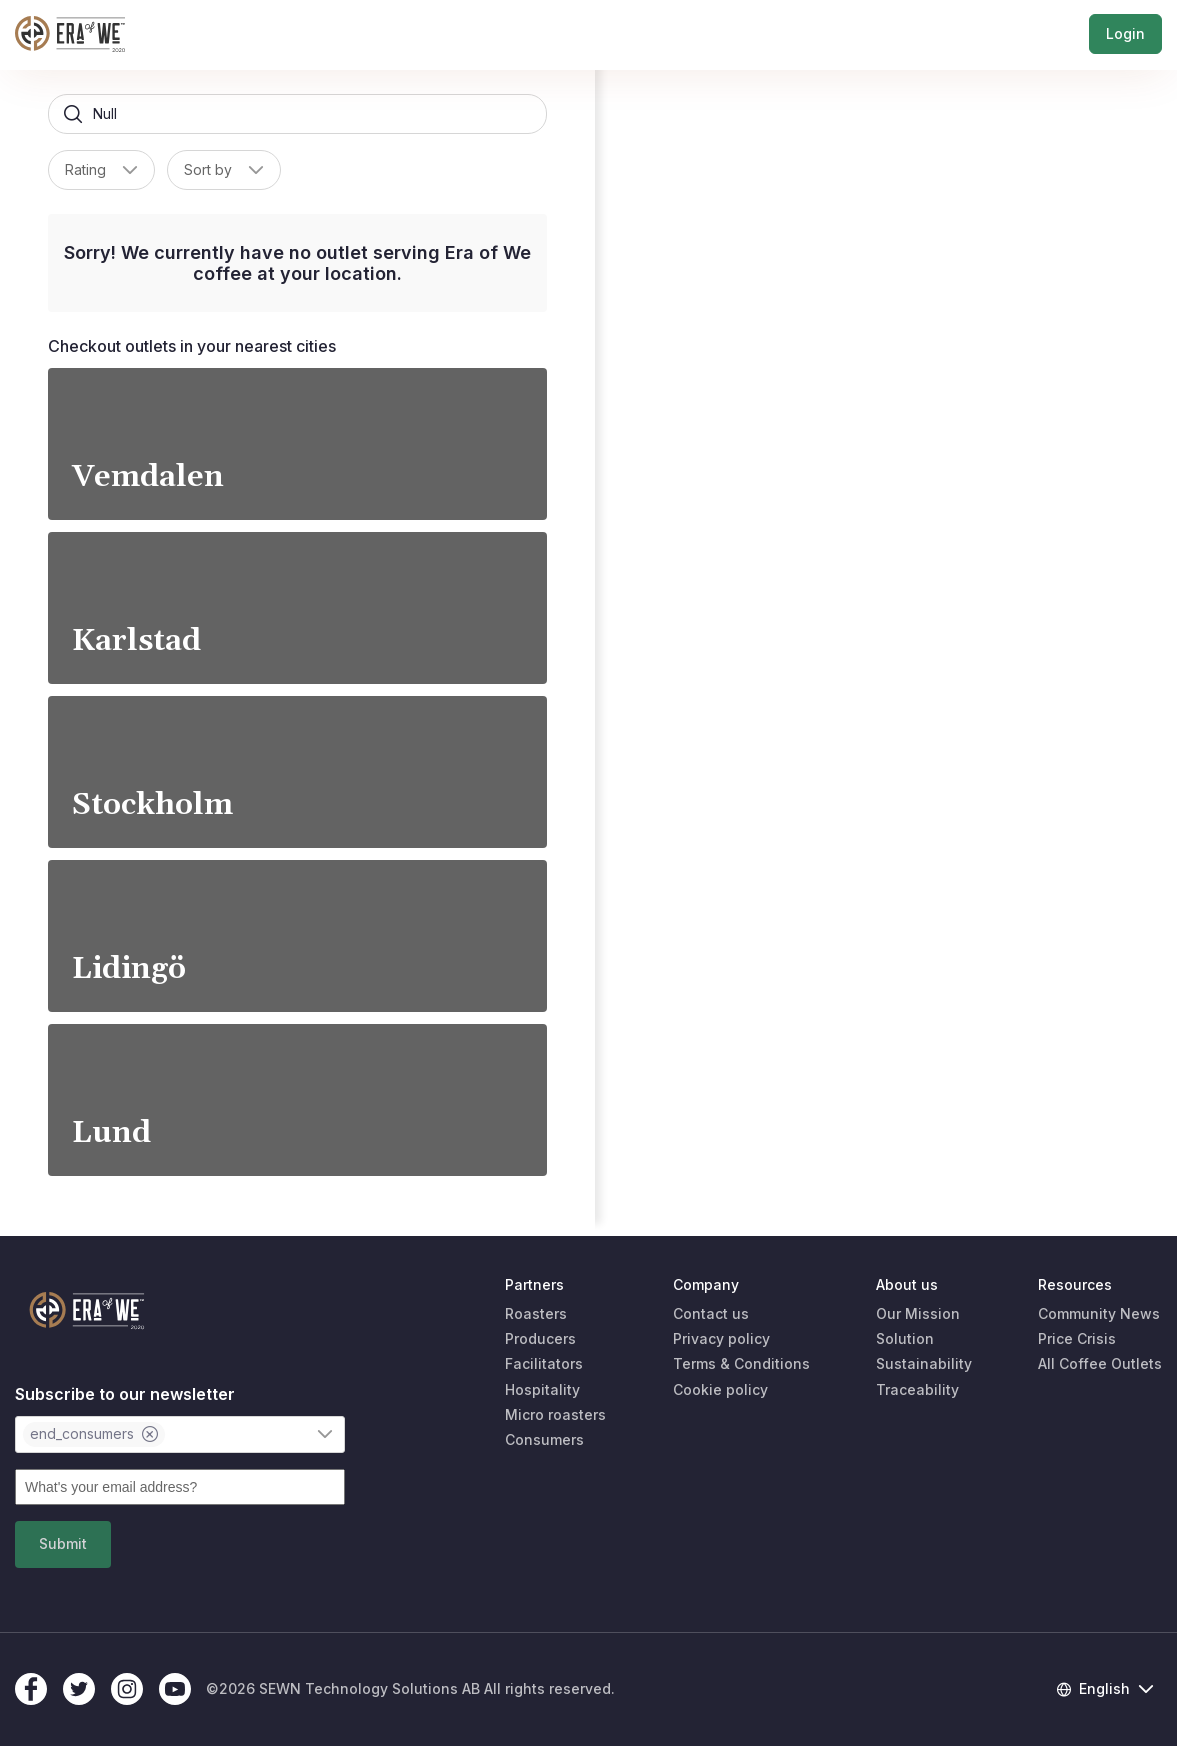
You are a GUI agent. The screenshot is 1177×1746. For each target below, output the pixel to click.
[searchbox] (297, 114)
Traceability (917, 1389)
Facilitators (544, 1363)
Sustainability (924, 1363)
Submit (63, 1543)
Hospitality (542, 1389)
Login (1125, 34)
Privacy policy (721, 1338)
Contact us (711, 1313)
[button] (130, 170)
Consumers (544, 1439)
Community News (1099, 1313)
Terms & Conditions (741, 1363)
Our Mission (918, 1313)
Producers (540, 1338)
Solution (905, 1338)
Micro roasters (555, 1414)
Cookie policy (720, 1389)
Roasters (536, 1313)
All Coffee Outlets (1100, 1363)
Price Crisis (1077, 1338)
